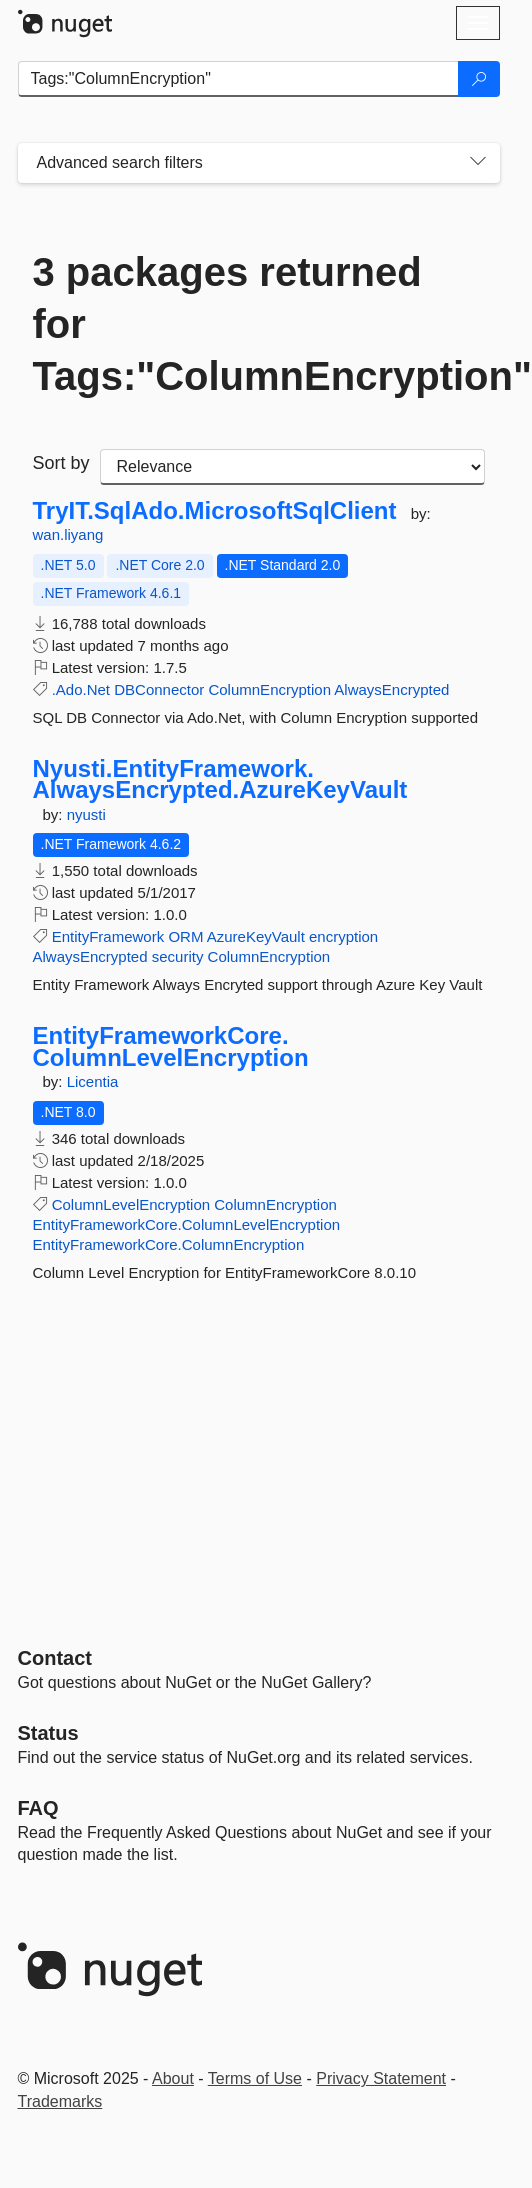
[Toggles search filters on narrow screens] (478, 163)
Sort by (61, 463)
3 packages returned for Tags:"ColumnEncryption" (259, 324)
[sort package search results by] (292, 467)
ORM (185, 936)
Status (48, 1733)
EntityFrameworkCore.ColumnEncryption (169, 1244)
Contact (55, 1658)
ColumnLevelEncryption (131, 1204)
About (173, 2078)
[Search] (479, 79)
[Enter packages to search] (238, 79)
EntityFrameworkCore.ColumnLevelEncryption (171, 1046)
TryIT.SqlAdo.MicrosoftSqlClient (215, 511)
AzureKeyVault (256, 936)
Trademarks (60, 2101)
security (178, 956)
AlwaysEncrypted (391, 689)
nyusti (86, 814)
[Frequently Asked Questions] (38, 1808)
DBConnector (159, 689)
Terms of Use (255, 2078)
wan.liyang (68, 534)
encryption (343, 936)
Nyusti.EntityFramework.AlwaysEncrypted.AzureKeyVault (220, 779)
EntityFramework (108, 936)
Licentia (93, 1081)
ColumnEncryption (269, 689)
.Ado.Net (81, 689)
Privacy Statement (381, 2078)
